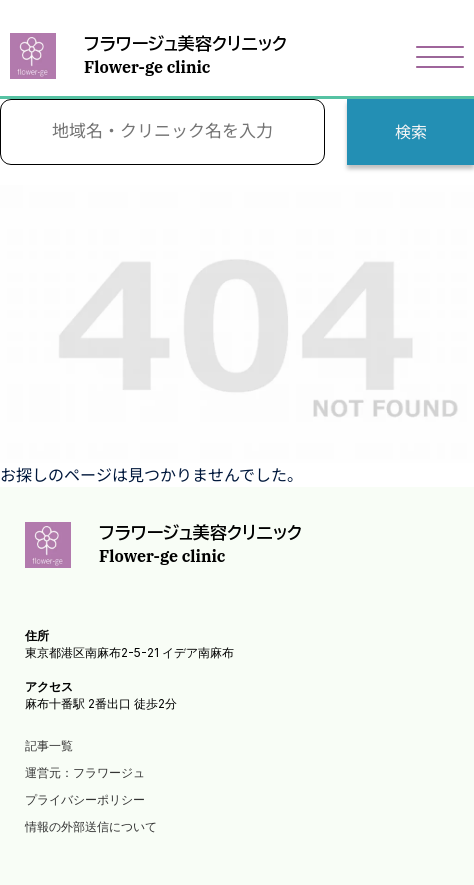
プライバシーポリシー (85, 799)
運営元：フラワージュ (85, 772)
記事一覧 (49, 745)
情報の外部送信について (91, 826)
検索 (411, 132)
